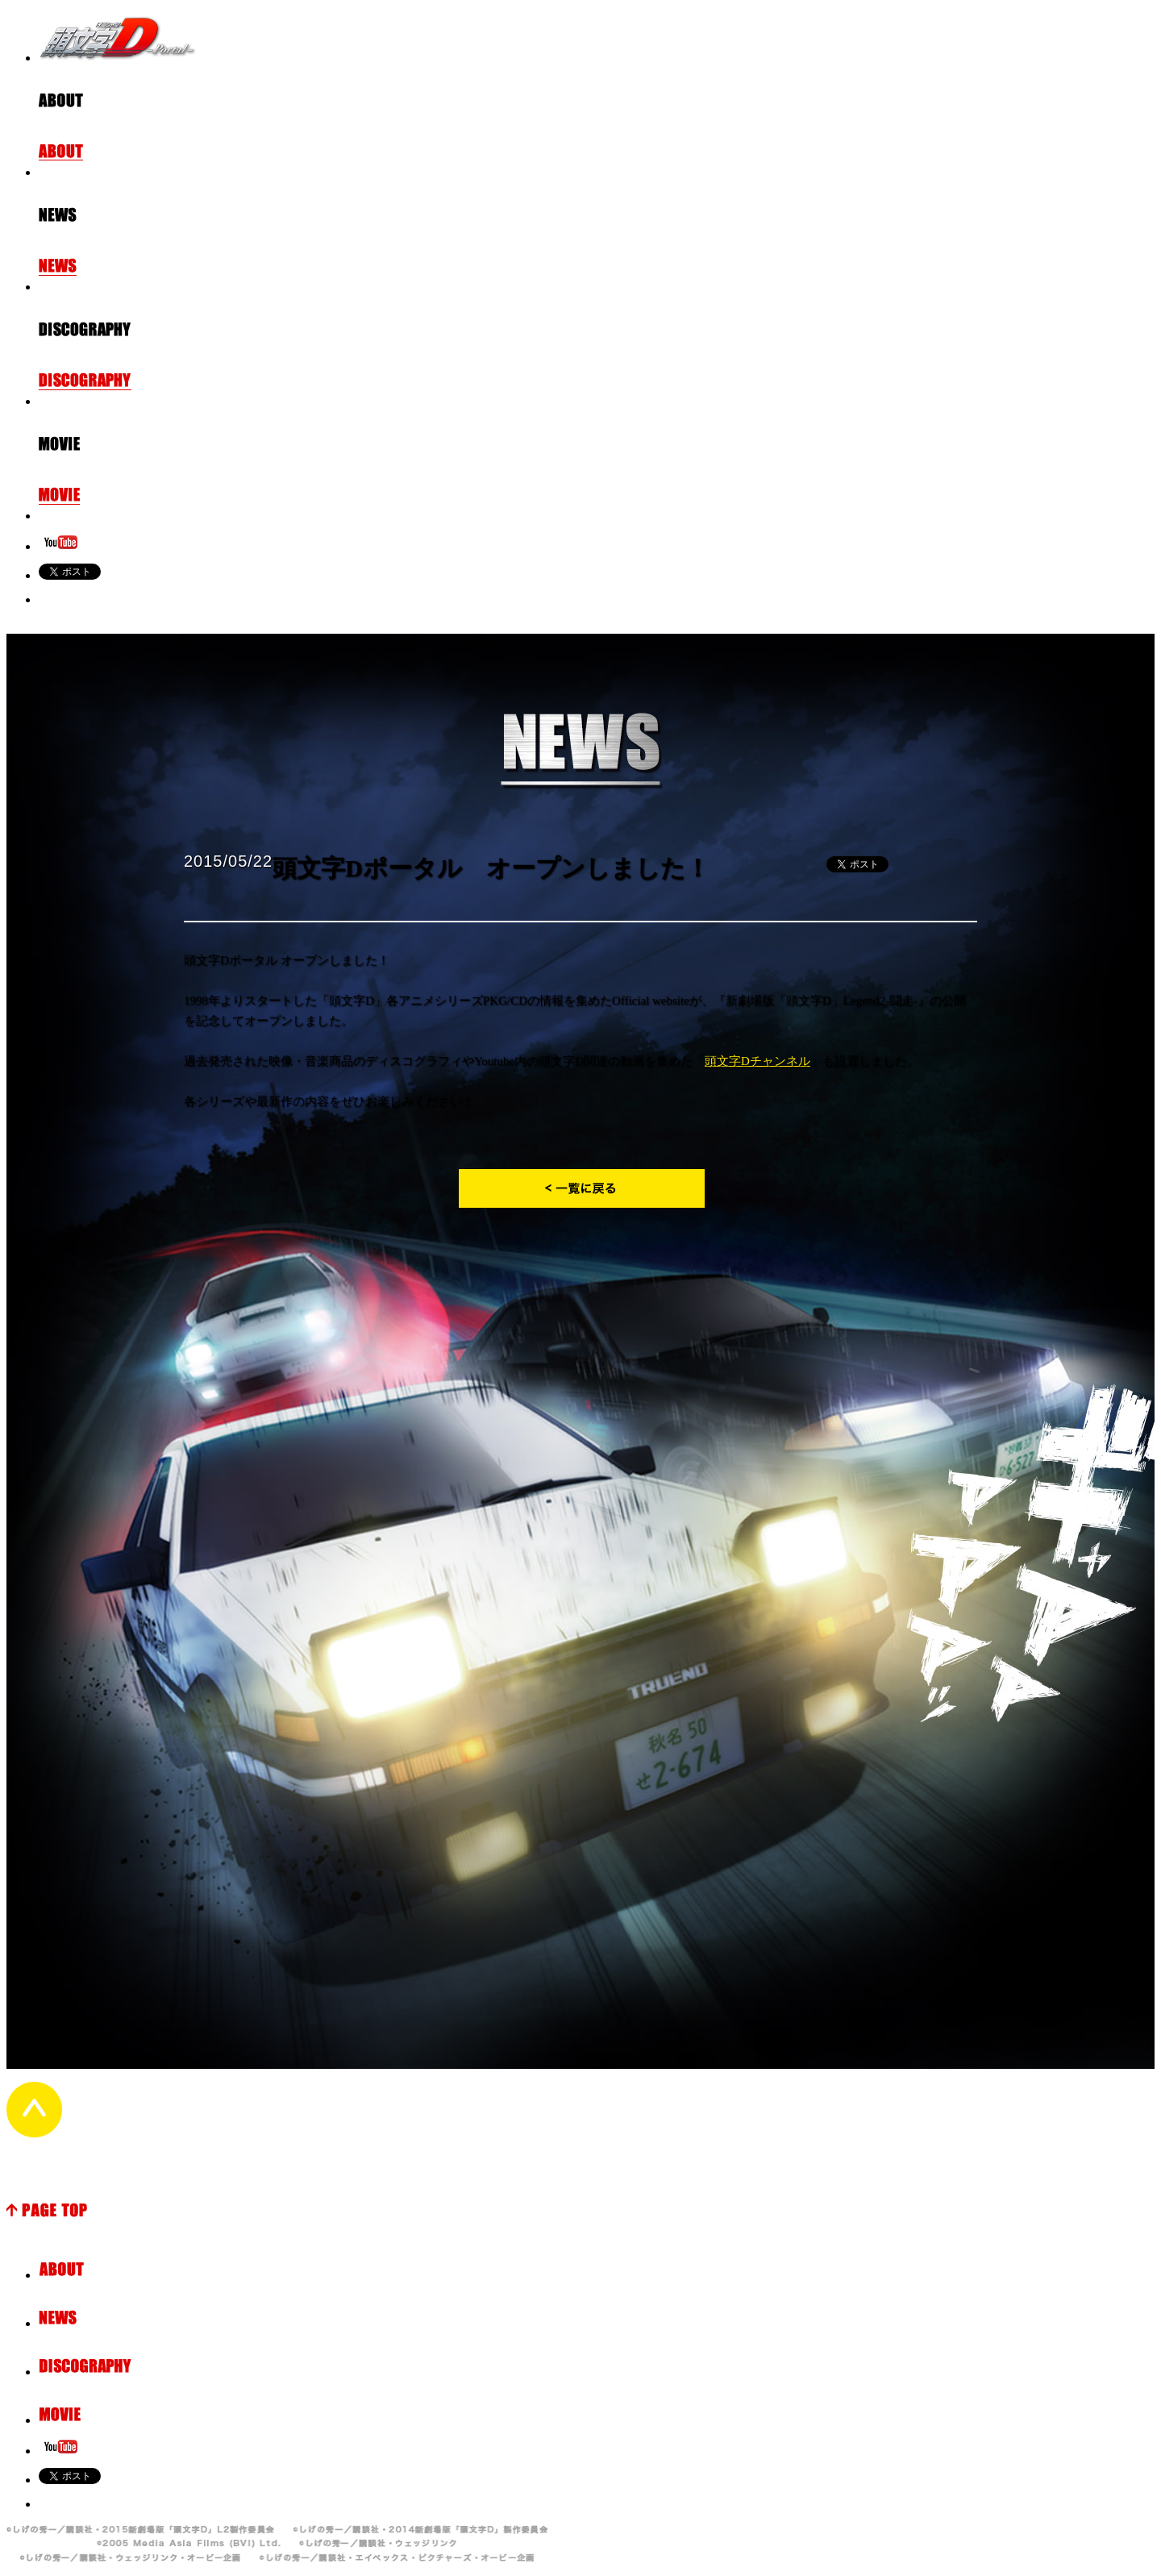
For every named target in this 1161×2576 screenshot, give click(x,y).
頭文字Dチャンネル (757, 1061)
